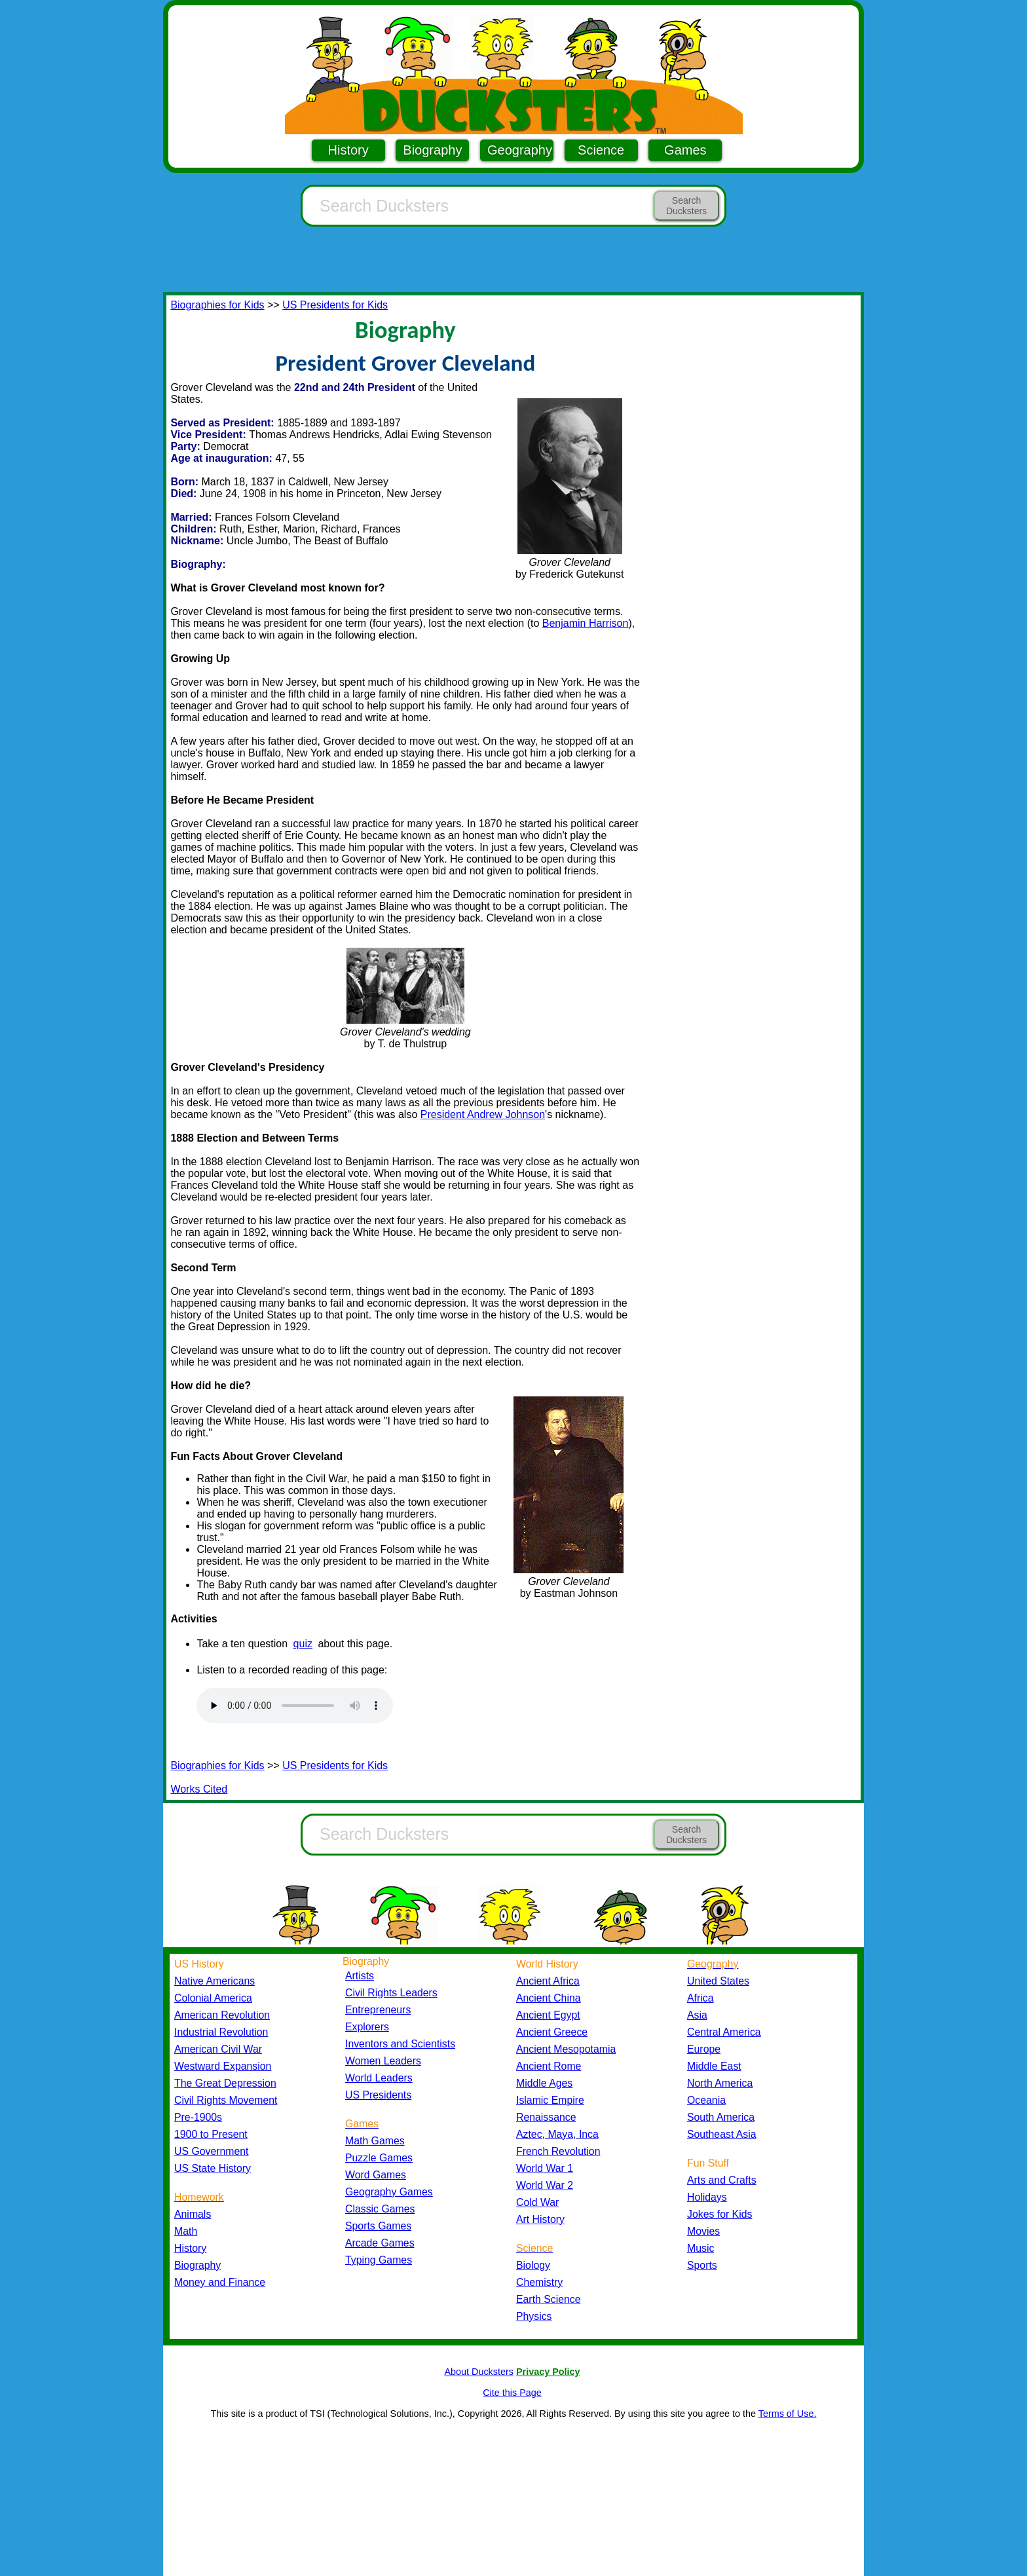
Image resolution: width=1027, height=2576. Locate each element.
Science (601, 150)
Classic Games (380, 2208)
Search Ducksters (686, 205)
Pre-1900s (198, 2117)
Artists (359, 1975)
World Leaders (379, 2077)
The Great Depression (225, 2083)
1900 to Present (211, 2134)
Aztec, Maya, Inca (557, 2134)
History (348, 150)
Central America (724, 2032)
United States (718, 1981)
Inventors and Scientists (400, 2043)
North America (720, 2083)
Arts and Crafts (721, 2180)
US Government (211, 2151)
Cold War (537, 2202)
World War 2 (544, 2185)
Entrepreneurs (378, 2009)
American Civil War (218, 2049)
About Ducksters (479, 2371)
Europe (703, 2049)
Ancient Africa (548, 1981)
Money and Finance (219, 2282)
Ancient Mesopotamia (566, 2049)
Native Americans (214, 1981)
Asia (697, 2015)
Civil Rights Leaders (391, 1992)
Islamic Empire (550, 2100)
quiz (302, 1643)
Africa (700, 1998)
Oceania (706, 2100)
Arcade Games (380, 2243)
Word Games (375, 2174)
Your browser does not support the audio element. (294, 1705)
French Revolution (558, 2151)
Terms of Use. (787, 2413)
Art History (540, 2219)
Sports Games (378, 2225)
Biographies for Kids (217, 304)
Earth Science (548, 2299)
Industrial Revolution (221, 2032)
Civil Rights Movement (225, 2100)
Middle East (714, 2066)
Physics (534, 2316)
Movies (703, 2231)
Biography (432, 150)
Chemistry (539, 2282)
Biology (533, 2265)
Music (700, 2248)
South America (721, 2117)
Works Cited (198, 1789)
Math (185, 2231)
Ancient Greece (552, 2032)
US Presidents (378, 2094)
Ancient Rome (548, 2066)
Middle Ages (544, 2083)
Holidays (707, 2197)
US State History (212, 2168)
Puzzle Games (379, 2157)
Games (685, 150)
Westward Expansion (222, 2066)
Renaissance (546, 2117)
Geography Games (389, 2191)
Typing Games (378, 2260)
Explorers (367, 2026)
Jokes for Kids (719, 2214)
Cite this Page (512, 2392)
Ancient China (548, 1998)
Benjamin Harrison (585, 623)
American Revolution (222, 2015)
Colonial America (213, 1998)
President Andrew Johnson (482, 1114)
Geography (519, 150)
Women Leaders (383, 2060)
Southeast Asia (721, 2134)
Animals (192, 2214)
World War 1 (544, 2168)
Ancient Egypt (548, 2015)
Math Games (375, 2140)
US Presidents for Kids (335, 304)
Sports (702, 2265)
